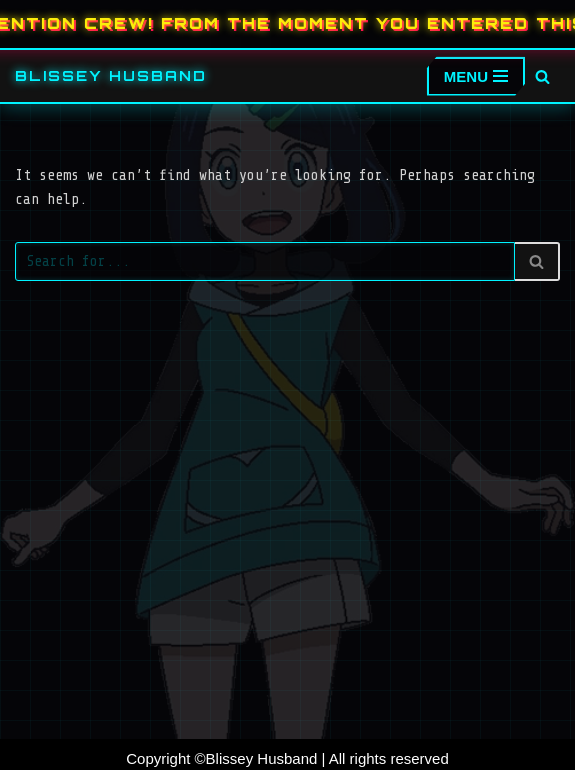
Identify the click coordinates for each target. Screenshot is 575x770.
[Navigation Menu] (476, 76)
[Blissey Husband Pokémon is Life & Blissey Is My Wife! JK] (111, 76)
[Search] (542, 76)
